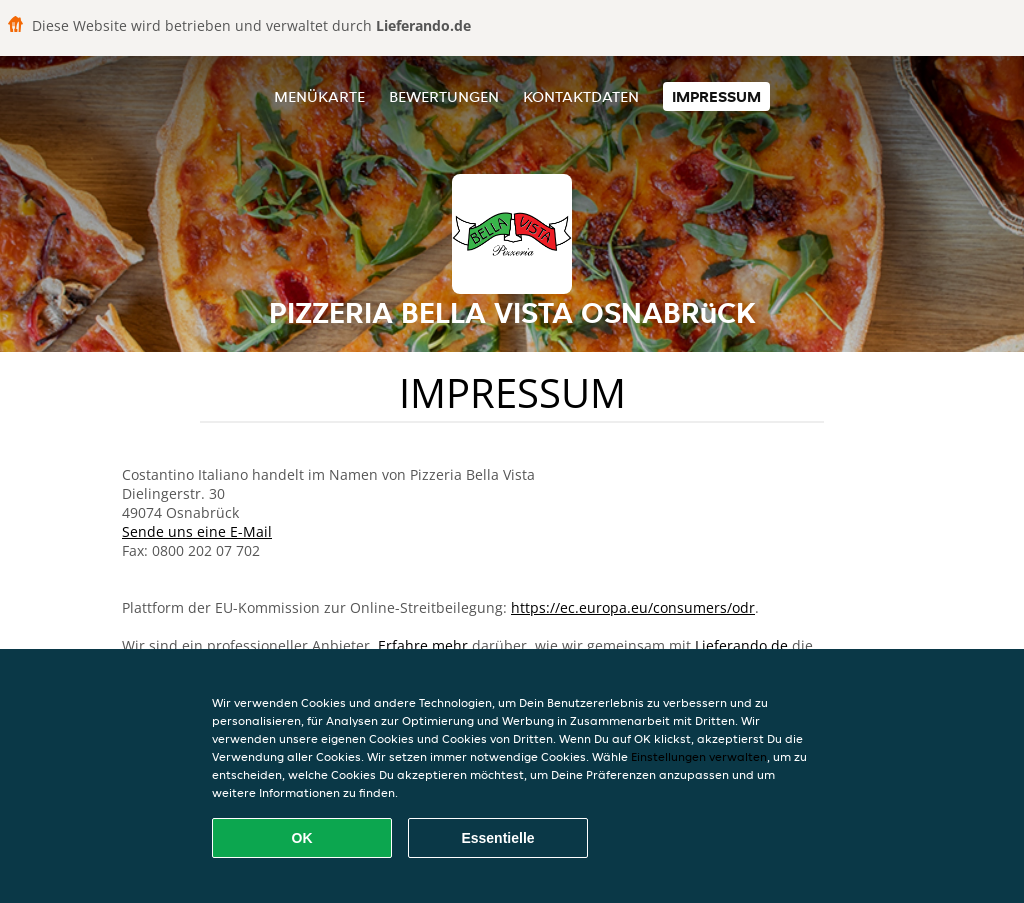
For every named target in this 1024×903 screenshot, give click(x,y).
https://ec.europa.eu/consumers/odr (633, 607)
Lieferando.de (741, 645)
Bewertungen (444, 96)
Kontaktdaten (581, 96)
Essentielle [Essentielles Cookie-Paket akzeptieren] (497, 838)
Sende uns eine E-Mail (197, 531)
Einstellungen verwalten (699, 756)
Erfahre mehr (423, 645)
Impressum (716, 96)
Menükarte (319, 96)
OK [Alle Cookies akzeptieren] (302, 838)
